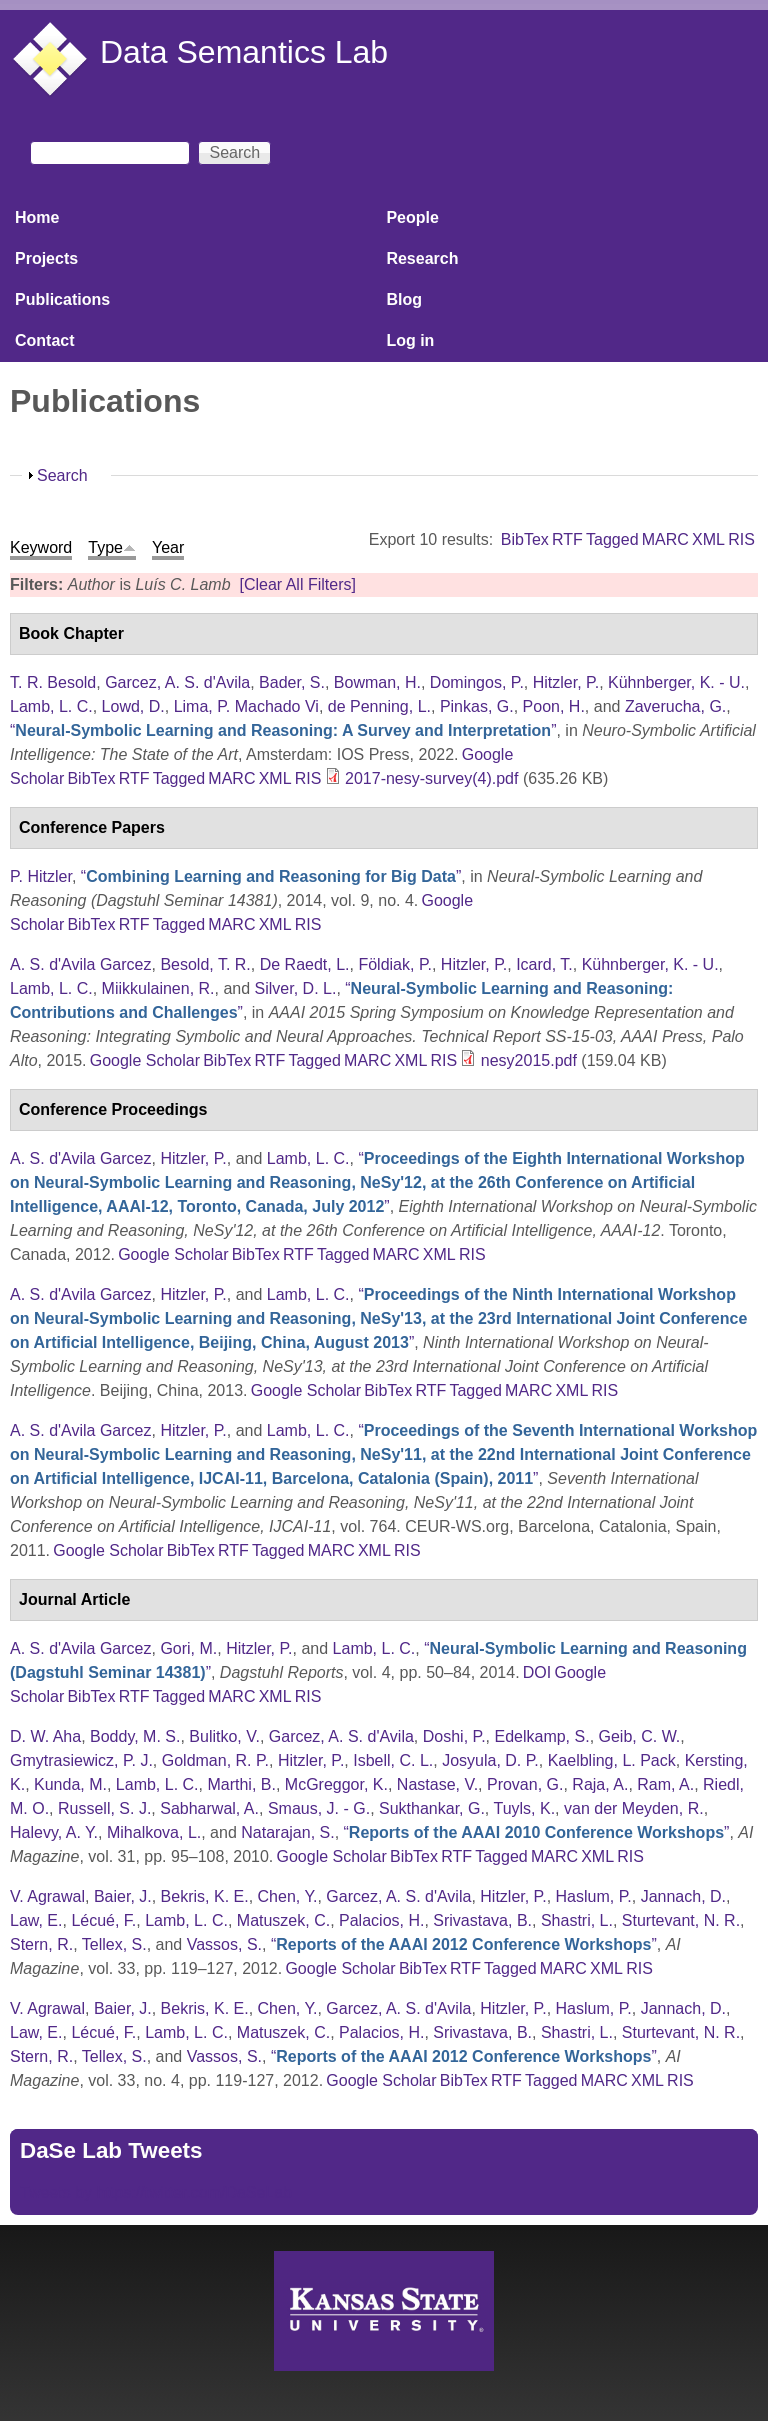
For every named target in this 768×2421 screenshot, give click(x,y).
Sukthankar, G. (432, 1808)
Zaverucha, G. (675, 706)
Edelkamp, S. (541, 1736)
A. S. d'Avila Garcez (80, 964)
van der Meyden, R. (634, 1808)
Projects (46, 258)
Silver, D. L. (296, 988)
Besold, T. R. (205, 964)
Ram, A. (665, 1784)
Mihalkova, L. (154, 1832)
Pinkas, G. (477, 706)
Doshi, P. (454, 1736)
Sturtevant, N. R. (681, 1920)
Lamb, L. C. (51, 706)
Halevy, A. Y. (54, 1832)
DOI (537, 1672)
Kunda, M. (70, 1784)
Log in (410, 340)
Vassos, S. (224, 1944)
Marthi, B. (241, 1784)
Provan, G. (525, 1784)
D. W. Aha (45, 1736)
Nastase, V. (437, 1784)
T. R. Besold (53, 682)
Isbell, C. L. (393, 1760)
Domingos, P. (477, 682)
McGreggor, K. (336, 1784)
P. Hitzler (41, 876)
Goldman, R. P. (215, 1760)
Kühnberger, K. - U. (676, 682)
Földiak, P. (395, 964)
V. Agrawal (47, 1896)
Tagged (612, 539)
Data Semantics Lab (244, 52)
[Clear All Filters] (297, 584)
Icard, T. (544, 964)
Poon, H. (554, 706)
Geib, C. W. (640, 1736)
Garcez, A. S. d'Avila (177, 682)
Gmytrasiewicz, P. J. (81, 1760)
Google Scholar (145, 1060)
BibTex (525, 539)
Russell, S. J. (104, 1808)
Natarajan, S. (287, 1832)
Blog (404, 299)
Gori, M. (188, 1648)
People (412, 217)
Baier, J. (123, 1896)
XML (708, 539)
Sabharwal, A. (209, 1808)
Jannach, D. (683, 1896)
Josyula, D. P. (490, 1760)
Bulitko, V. (224, 1736)
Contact (45, 340)
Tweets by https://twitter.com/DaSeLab (156, 2192)
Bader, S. (292, 682)
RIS (741, 539)
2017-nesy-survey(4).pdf (431, 778)
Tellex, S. (114, 1944)
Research (422, 258)
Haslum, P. (594, 1896)
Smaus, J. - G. (319, 1808)
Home (37, 217)
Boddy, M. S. (135, 1736)
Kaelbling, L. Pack (612, 1760)
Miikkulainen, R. (158, 988)
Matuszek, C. (283, 1920)
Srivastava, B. (482, 1920)
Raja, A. (600, 1784)
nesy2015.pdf (529, 1060)
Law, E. (36, 1920)
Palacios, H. (381, 1920)
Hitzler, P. (566, 682)
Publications (62, 299)
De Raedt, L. (305, 964)
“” (283, 730)
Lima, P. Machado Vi (246, 706)
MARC (665, 539)
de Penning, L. (379, 706)
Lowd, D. (133, 706)
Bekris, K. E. (205, 1896)
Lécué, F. (103, 1920)
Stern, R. (41, 1944)
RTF (567, 539)
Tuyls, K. (524, 1808)
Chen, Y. (288, 1896)
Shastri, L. (577, 1920)
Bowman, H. (377, 682)
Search (62, 475)
